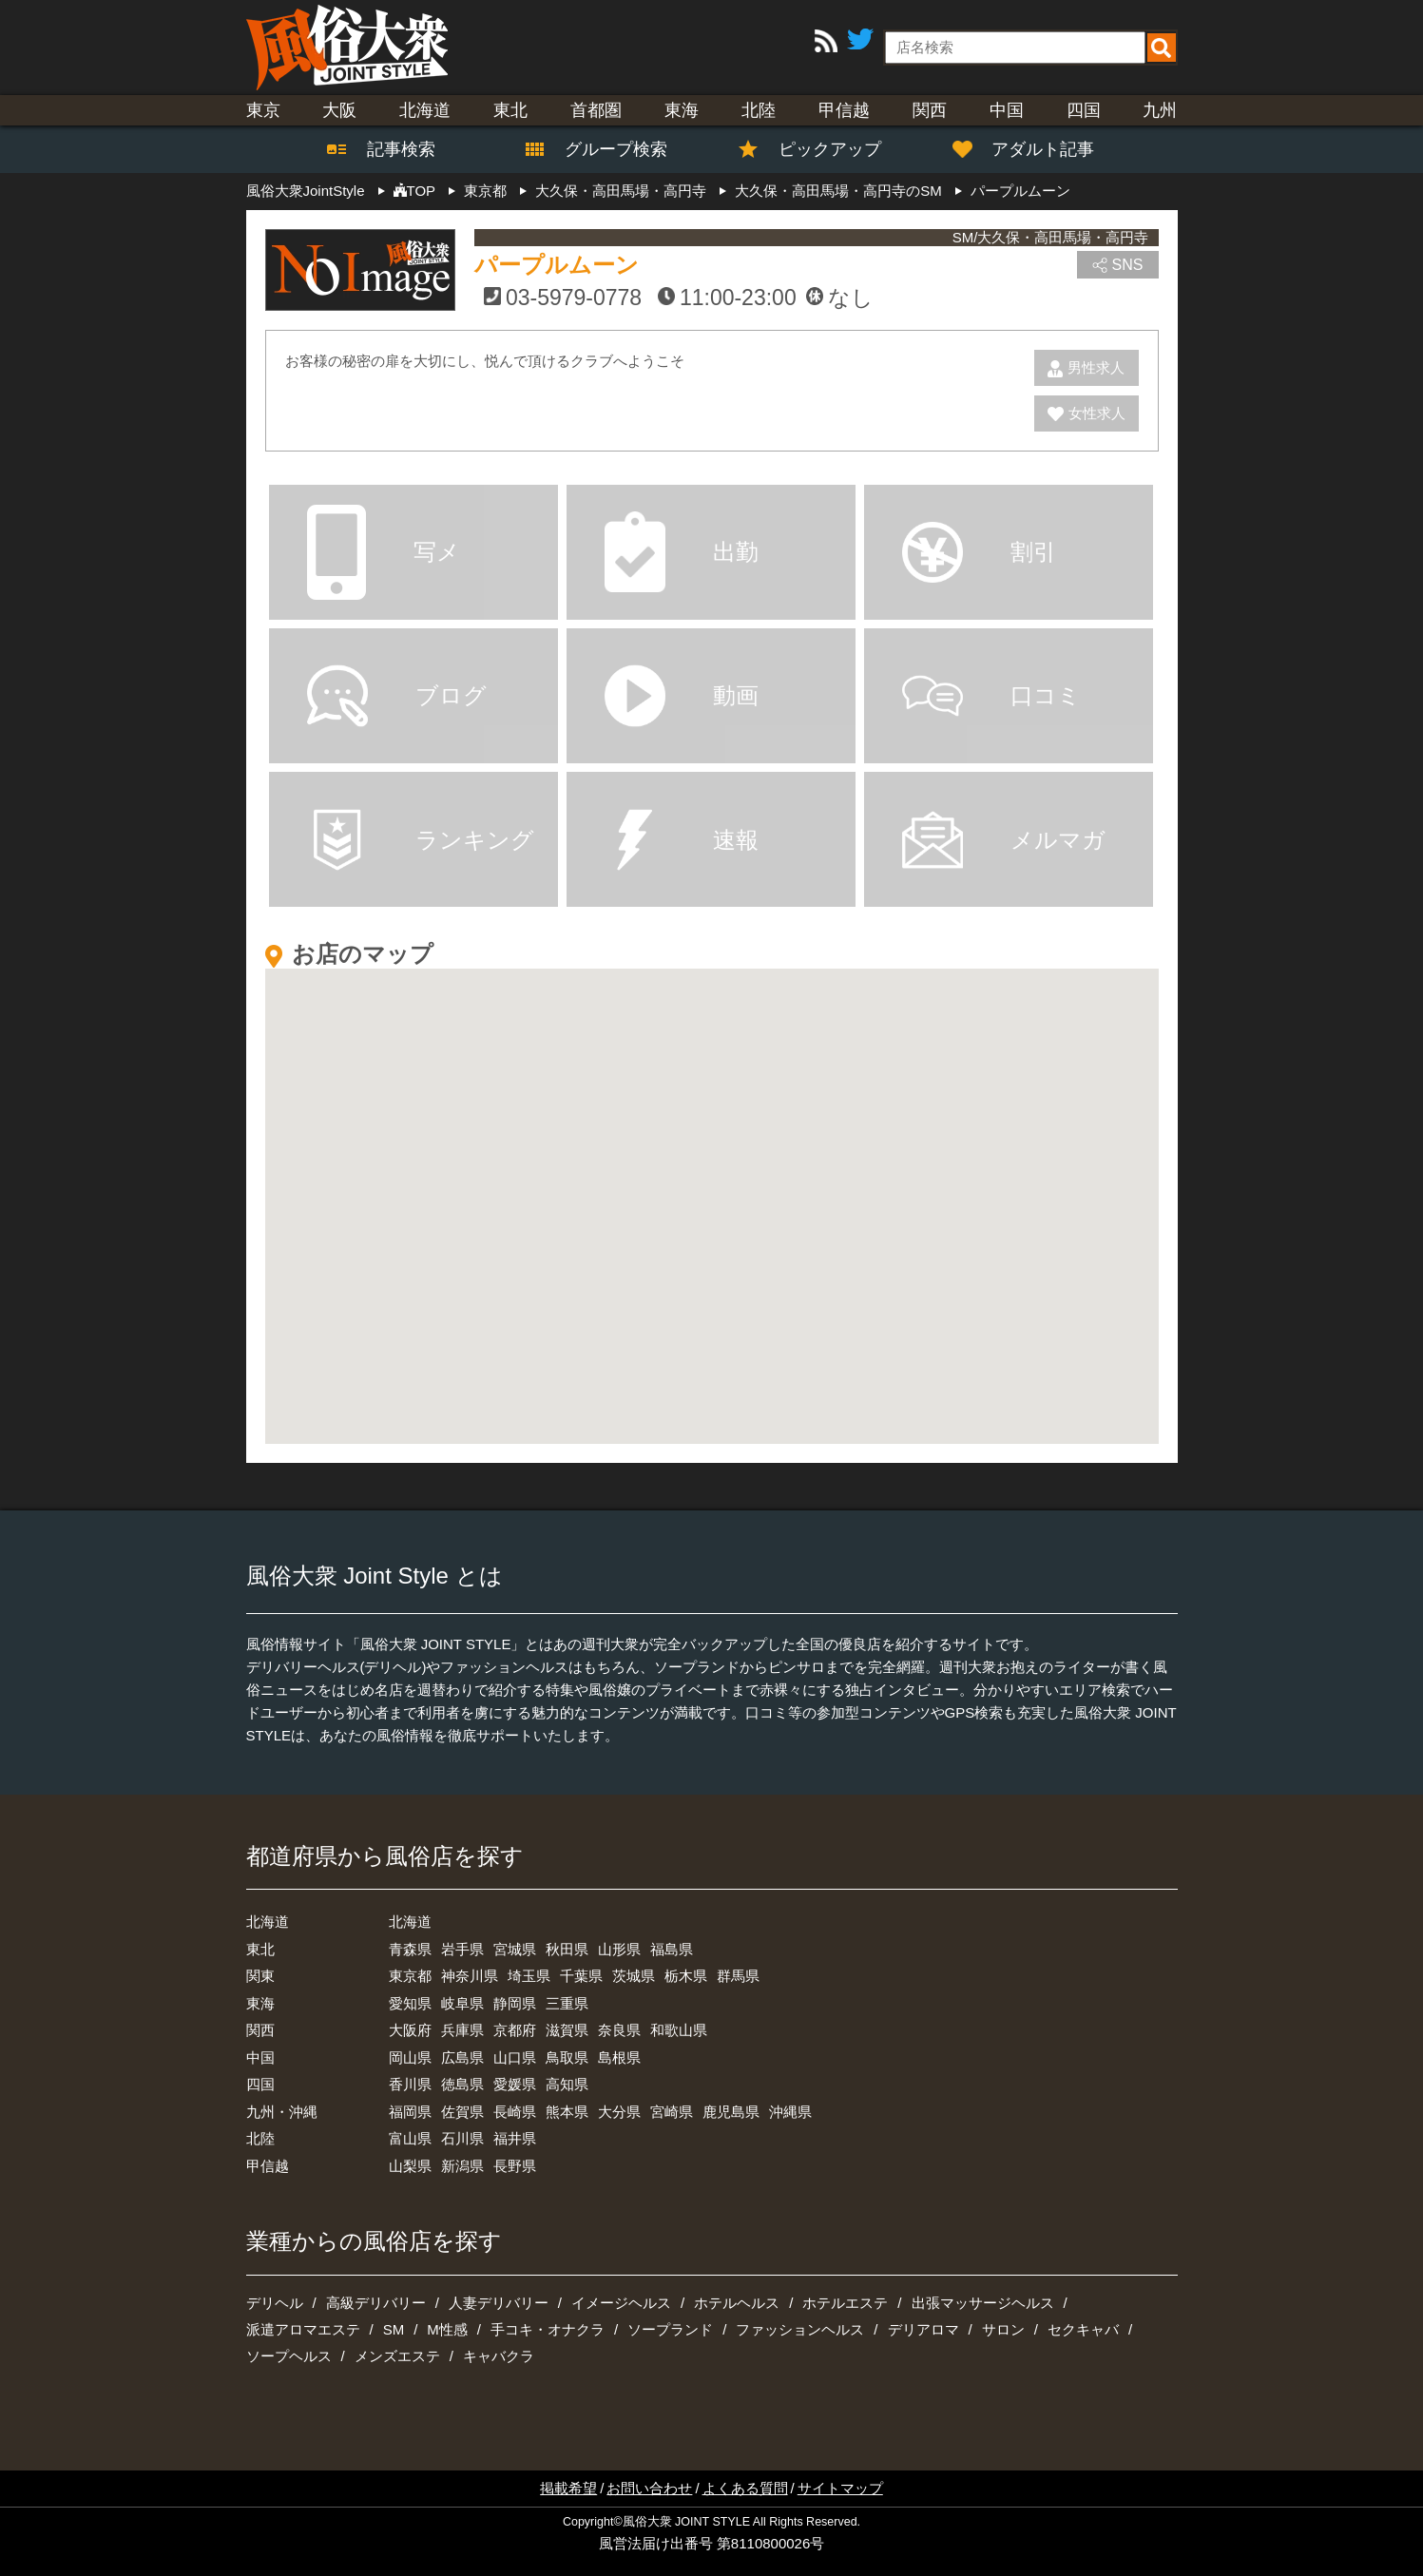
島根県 (619, 2057)
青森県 (410, 1949)
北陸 (758, 110)
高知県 (567, 2084)
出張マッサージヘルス (983, 2303)
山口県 (514, 2057)
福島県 (671, 1949)
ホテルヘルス (736, 2303)
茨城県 (633, 1976)
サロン (1003, 2329)
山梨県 (410, 2166)
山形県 (619, 1949)
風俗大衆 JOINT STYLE (686, 2521)
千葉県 (581, 1976)
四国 (1084, 110)
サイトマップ (840, 2488)
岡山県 (410, 2057)
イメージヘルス (621, 2303)
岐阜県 (462, 2003)
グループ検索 (604, 149)
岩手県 (462, 1949)
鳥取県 (567, 2057)
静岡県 (514, 2003)
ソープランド (670, 2329)
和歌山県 (678, 2030)
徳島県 (462, 2084)
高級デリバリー (376, 2303)
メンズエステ (397, 2356)
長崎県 (514, 2112)
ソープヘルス (289, 2356)
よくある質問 (745, 2488)
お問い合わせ (649, 2488)
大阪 (339, 110)
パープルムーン (556, 265)
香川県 (410, 2084)
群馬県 (738, 1976)
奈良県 (619, 2030)
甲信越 (844, 110)
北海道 (425, 110)
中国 (1007, 110)
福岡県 (410, 2112)
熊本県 (567, 2112)
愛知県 (410, 2003)
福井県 (514, 2138)
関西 (930, 110)
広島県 (462, 2057)
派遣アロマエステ (303, 2329)
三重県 (567, 2003)
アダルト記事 (1032, 149)
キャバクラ (498, 2356)
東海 (681, 110)
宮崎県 (671, 2112)
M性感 (447, 2329)
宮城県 (514, 1949)
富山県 (410, 2138)
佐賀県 (462, 2112)
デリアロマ (923, 2329)
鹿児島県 (731, 2112)
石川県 (462, 2138)
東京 (263, 110)
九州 (1160, 110)
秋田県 (567, 1949)
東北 (510, 110)
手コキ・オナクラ (547, 2329)
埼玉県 (529, 1976)
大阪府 (410, 2030)
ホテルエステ (845, 2303)
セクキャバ (1083, 2329)
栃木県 (685, 1976)
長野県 (514, 2166)
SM (394, 2329)
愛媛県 (514, 2084)
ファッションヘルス (800, 2329)
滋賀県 (567, 2030)
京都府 (514, 2030)
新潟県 (462, 2166)
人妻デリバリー (498, 2303)
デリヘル (274, 2303)
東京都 (410, 1976)
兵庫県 (462, 2030)
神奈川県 (469, 1976)
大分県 (619, 2112)
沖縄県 (790, 2112)
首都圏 (596, 110)
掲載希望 (568, 2488)
